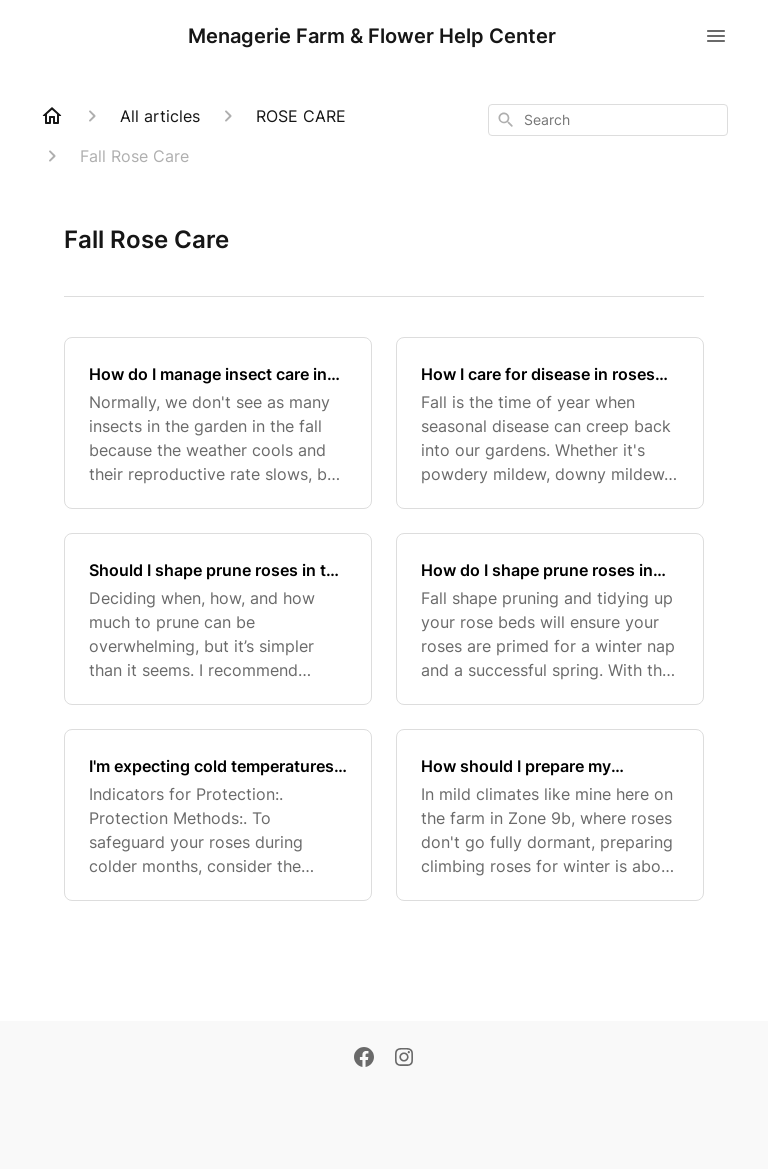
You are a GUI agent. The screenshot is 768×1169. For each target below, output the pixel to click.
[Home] (52, 116)
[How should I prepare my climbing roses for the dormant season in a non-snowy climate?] (550, 815)
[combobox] (608, 120)
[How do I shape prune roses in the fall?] (550, 619)
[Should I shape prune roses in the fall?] (218, 619)
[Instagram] (404, 1059)
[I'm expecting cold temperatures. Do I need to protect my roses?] (218, 815)
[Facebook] (364, 1059)
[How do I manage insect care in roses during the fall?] (218, 423)
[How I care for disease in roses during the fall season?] (550, 423)
